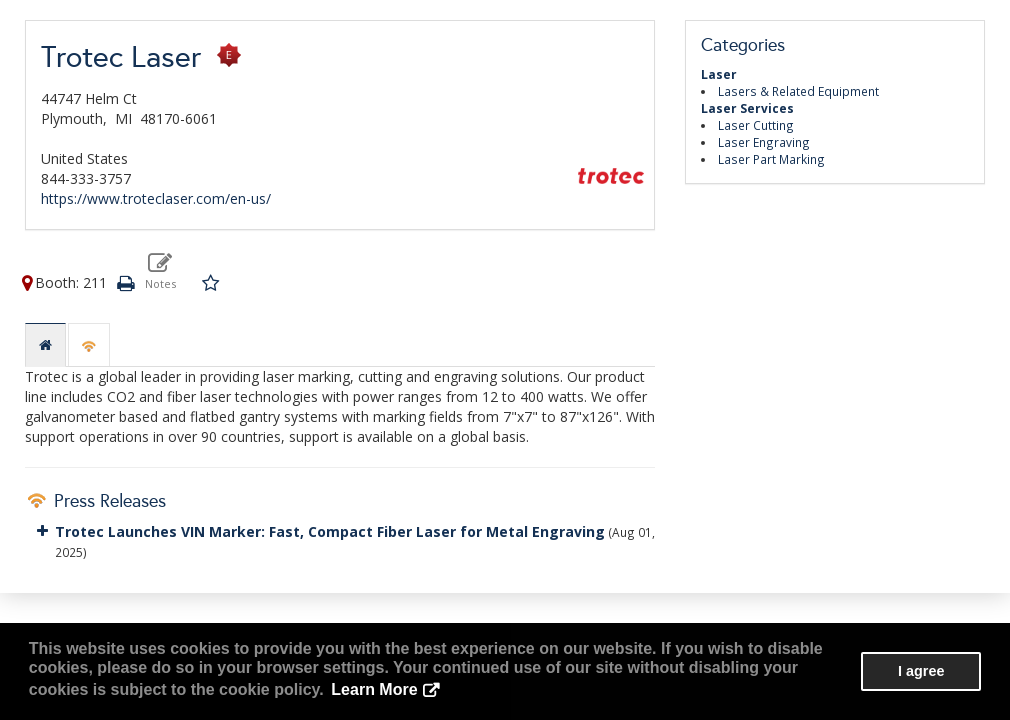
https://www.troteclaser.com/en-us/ (156, 198)
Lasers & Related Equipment (798, 91)
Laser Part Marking (771, 159)
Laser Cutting (756, 125)
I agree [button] (921, 671)
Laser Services (747, 108)
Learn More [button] (374, 689)
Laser (719, 74)
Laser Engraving (764, 142)
